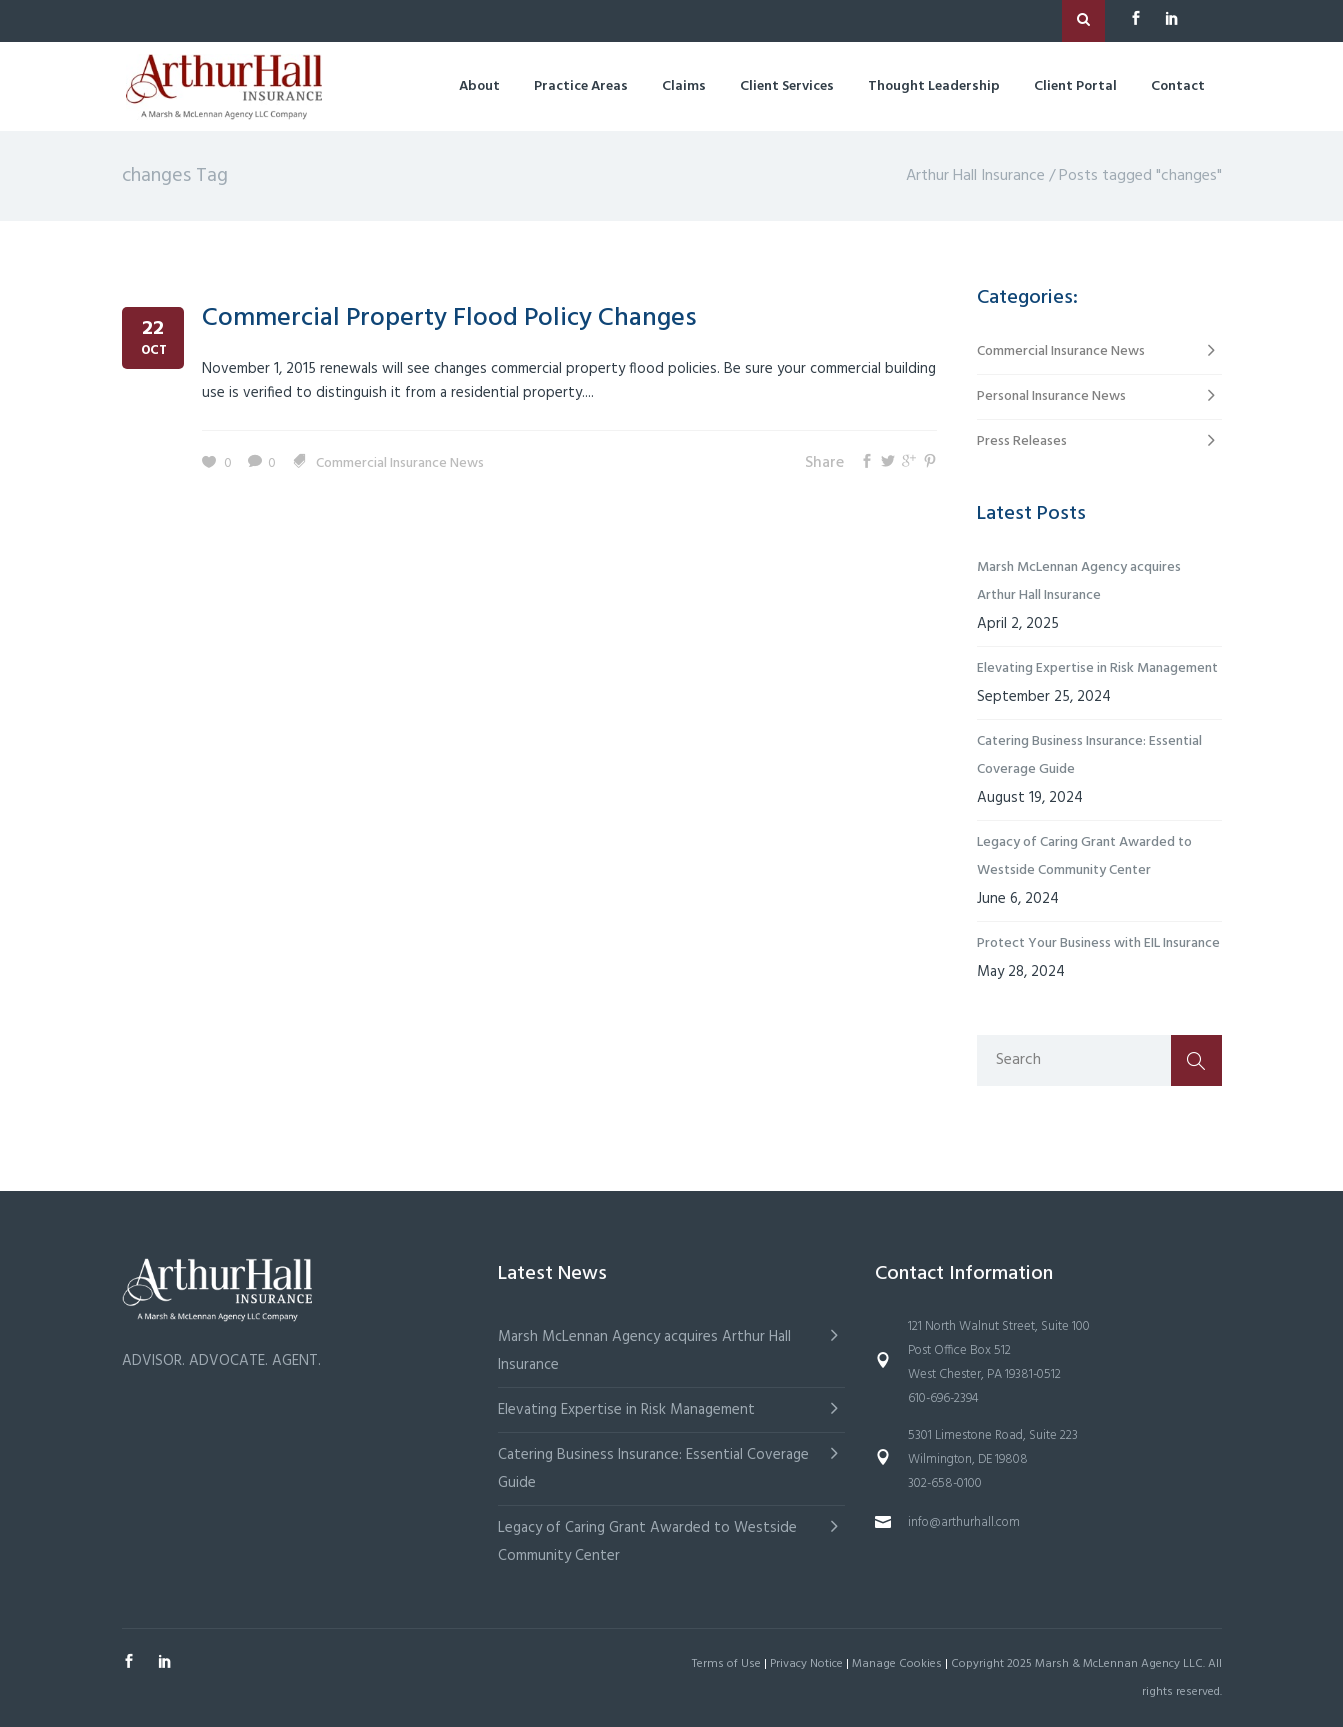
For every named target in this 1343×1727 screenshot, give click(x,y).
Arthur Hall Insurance (975, 176)
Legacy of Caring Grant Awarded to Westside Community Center (1084, 856)
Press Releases (1022, 441)
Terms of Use (726, 1664)
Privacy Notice (806, 1664)
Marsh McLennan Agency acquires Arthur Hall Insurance (1079, 581)
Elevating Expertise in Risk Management (1097, 668)
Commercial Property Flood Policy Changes (449, 318)
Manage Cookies (897, 1664)
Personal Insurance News (1051, 396)
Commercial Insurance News (400, 463)
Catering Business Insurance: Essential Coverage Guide (1089, 755)
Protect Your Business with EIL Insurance (1098, 943)
